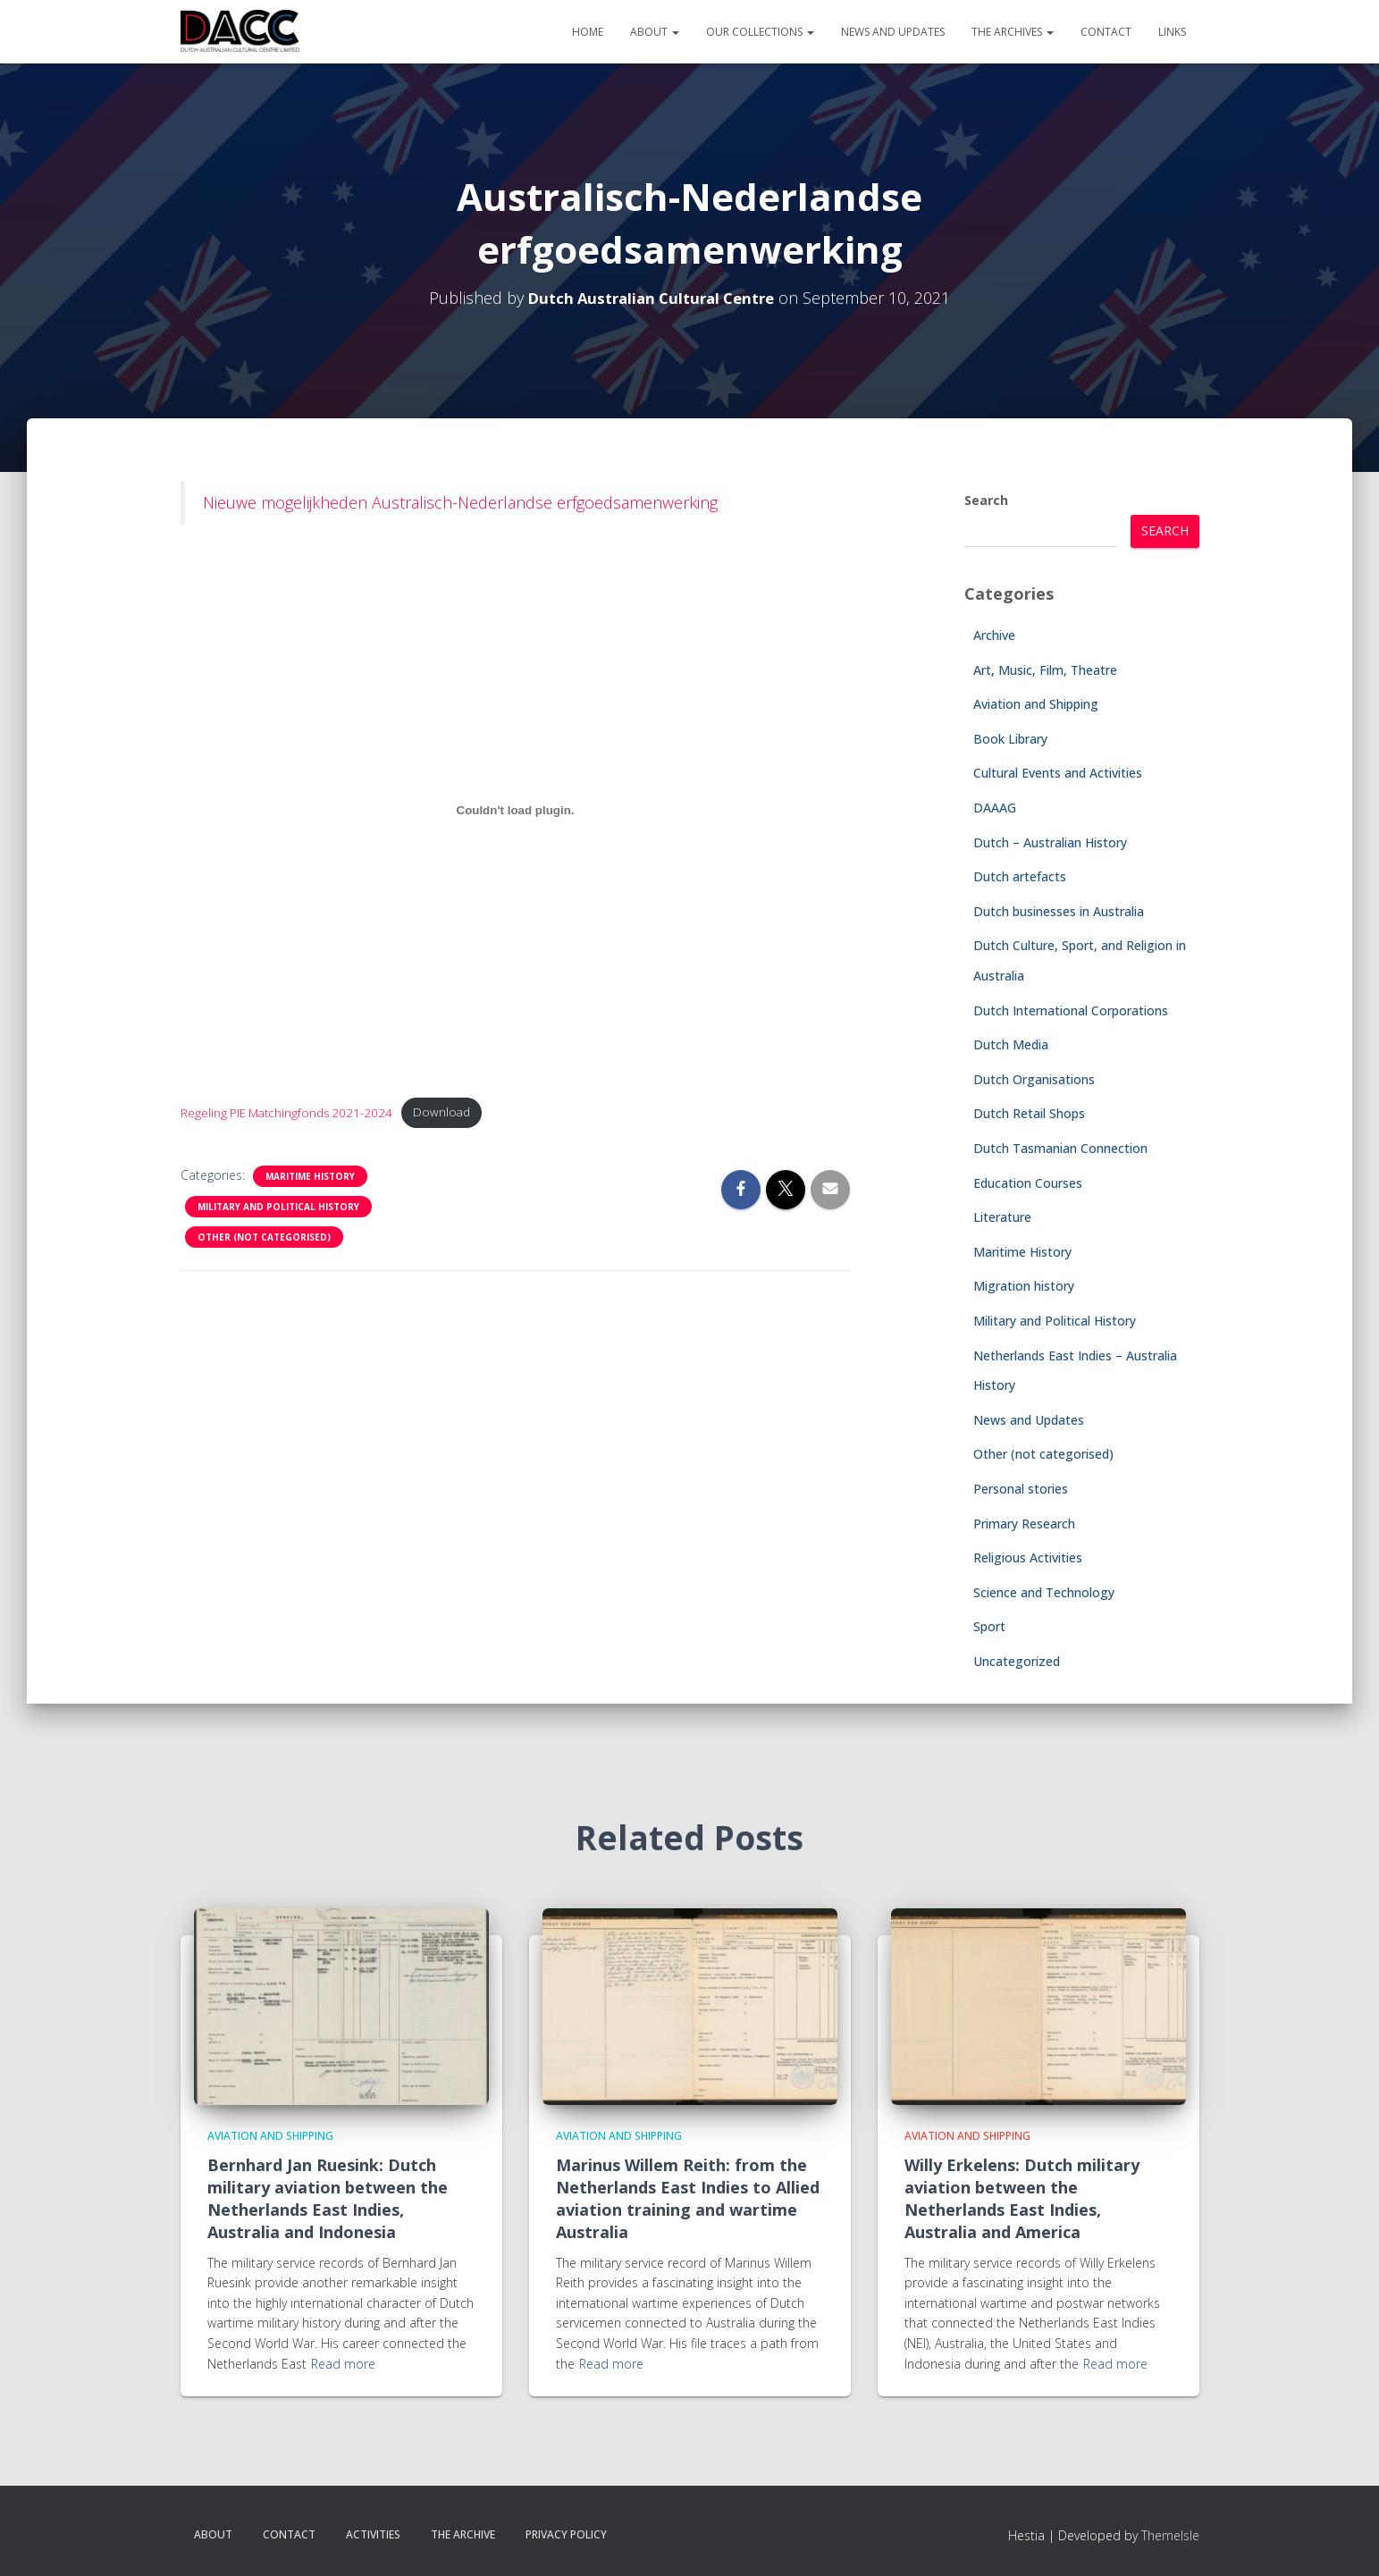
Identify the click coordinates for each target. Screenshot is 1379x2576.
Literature (1002, 1216)
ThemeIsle (1170, 2535)
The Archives (1012, 31)
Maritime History (310, 1179)
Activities (373, 2534)
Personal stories (1020, 1488)
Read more (343, 2363)
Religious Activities (1027, 1557)
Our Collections (760, 31)
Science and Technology (1043, 1592)
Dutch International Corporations (1070, 1010)
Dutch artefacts (1019, 876)
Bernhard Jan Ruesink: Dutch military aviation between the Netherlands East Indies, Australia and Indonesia (327, 2198)
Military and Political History (278, 1209)
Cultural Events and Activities (1057, 772)
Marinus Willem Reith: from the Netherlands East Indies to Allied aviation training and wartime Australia (688, 2198)
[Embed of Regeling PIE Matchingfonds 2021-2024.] (516, 811)
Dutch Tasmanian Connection (1060, 1148)
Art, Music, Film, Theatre (1045, 669)
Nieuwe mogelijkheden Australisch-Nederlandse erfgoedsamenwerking (460, 502)
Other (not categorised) (264, 1239)
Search (986, 500)
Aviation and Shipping (1035, 703)
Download (455, 1114)
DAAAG (994, 807)
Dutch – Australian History (1050, 842)
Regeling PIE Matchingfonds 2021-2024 (292, 1114)
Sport (989, 1626)
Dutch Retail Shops (1029, 1113)
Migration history (1023, 1285)
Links (1172, 31)
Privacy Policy (566, 2534)
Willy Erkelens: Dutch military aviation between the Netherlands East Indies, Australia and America (1021, 2198)
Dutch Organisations (1034, 1079)
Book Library (1010, 738)
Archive (994, 635)
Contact (1105, 31)
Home (587, 31)
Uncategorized (1016, 1661)
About (654, 31)
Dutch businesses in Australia (1058, 911)
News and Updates (893, 31)
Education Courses (1027, 1182)
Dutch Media (1010, 1044)
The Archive (463, 2534)
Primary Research (1024, 1523)
